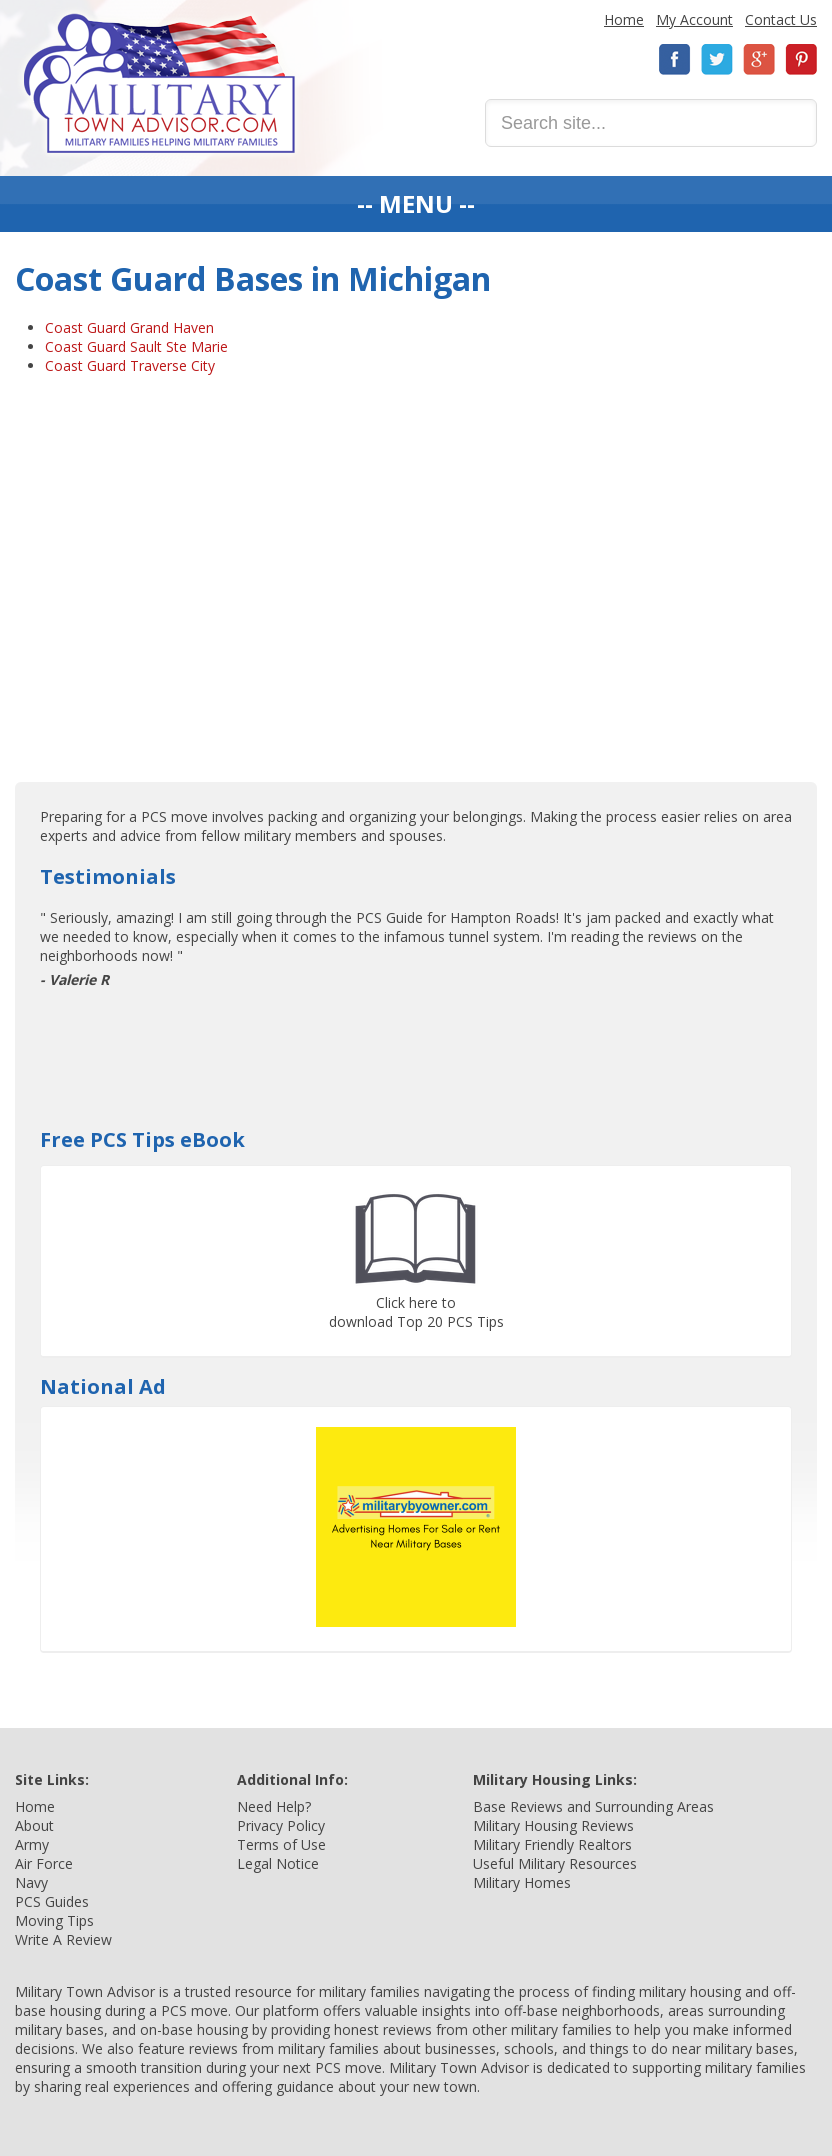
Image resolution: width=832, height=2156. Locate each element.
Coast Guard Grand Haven (129, 327)
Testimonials (108, 876)
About (34, 1825)
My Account (694, 19)
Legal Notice (278, 1863)
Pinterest (801, 59)
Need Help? (274, 1806)
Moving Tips (54, 1920)
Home (624, 19)
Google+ (759, 59)
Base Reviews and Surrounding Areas (593, 1806)
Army (32, 1844)
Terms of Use (281, 1844)
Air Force (44, 1863)
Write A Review (63, 1939)
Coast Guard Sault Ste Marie (136, 346)
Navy (31, 1882)
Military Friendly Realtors (552, 1844)
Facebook (675, 59)
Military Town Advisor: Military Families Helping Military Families (159, 83)
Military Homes (522, 1882)
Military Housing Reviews (553, 1825)
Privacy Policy (281, 1825)
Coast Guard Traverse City (130, 365)
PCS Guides (52, 1901)
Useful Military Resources (555, 1863)
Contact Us (781, 19)
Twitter (717, 59)
